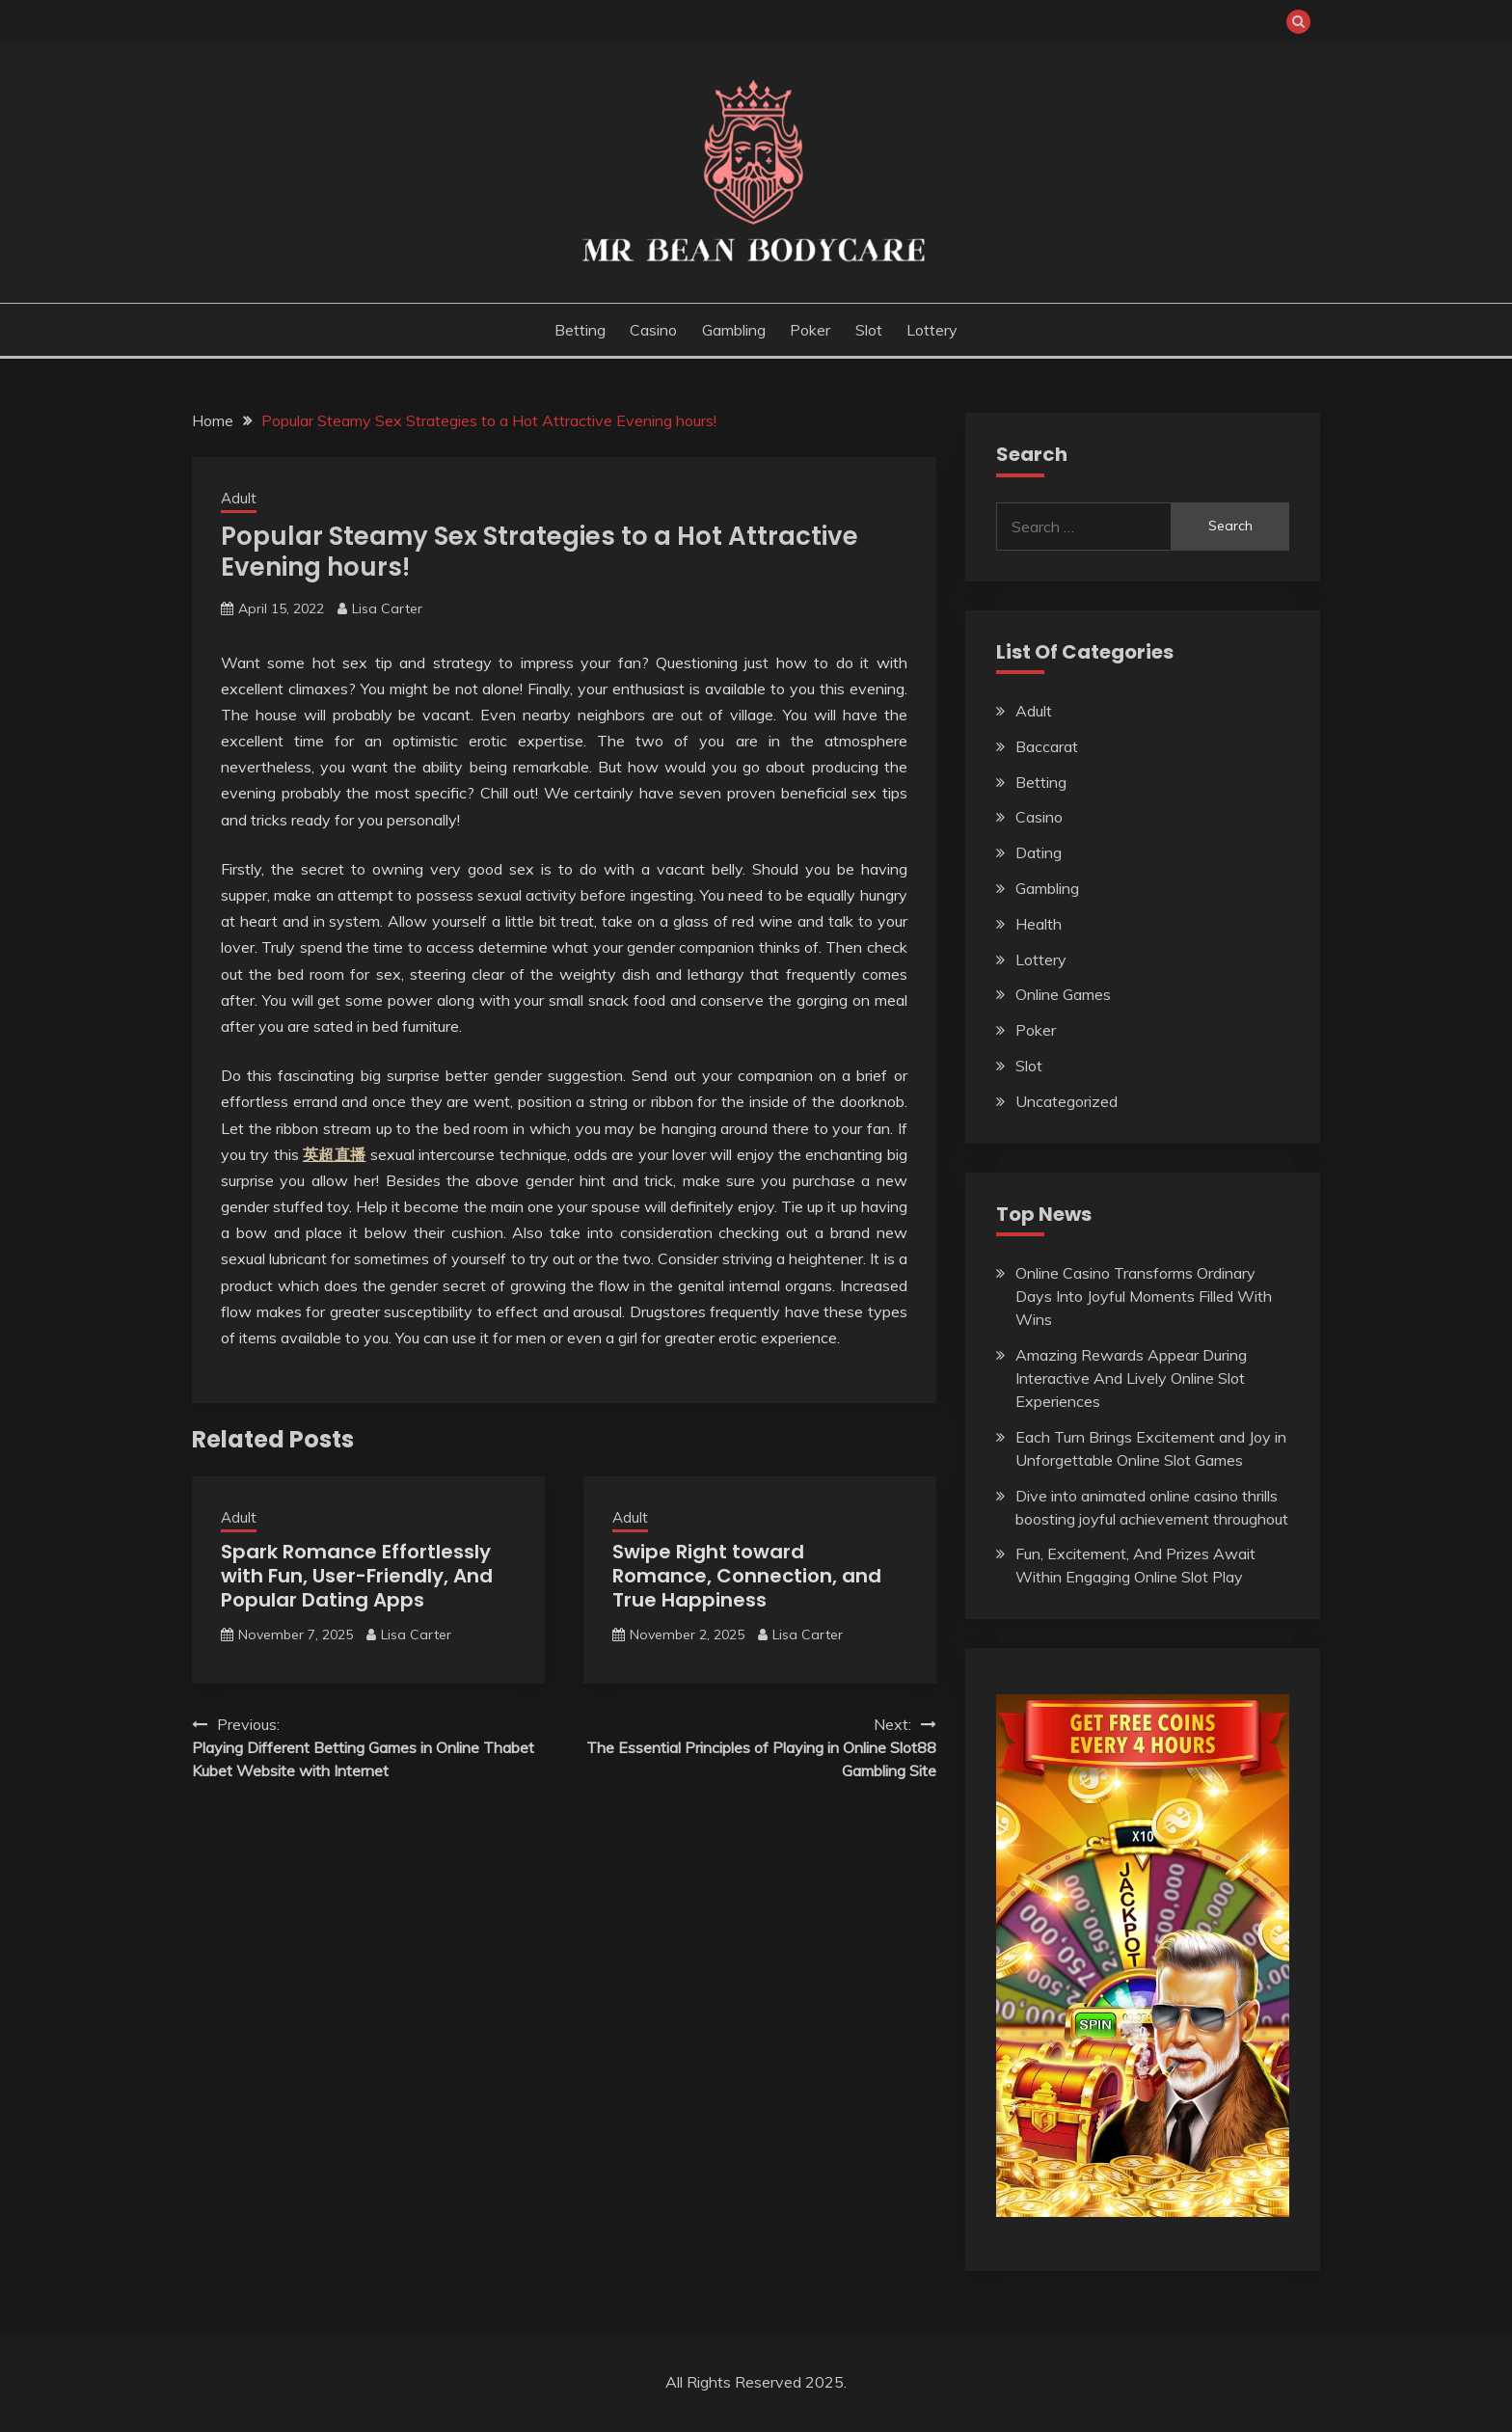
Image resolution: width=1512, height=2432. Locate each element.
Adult (238, 498)
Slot (868, 329)
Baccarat (1046, 746)
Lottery (932, 329)
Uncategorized (1066, 1101)
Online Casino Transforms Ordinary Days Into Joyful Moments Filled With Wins (1143, 1296)
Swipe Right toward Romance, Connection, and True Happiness (746, 1575)
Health (1038, 923)
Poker (810, 329)
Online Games (1063, 994)
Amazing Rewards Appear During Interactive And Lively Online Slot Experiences (1131, 1378)
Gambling (734, 329)
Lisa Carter (387, 608)
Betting (580, 329)
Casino (653, 329)
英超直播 (334, 1154)
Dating (1038, 852)
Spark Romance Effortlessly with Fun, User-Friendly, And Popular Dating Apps (357, 1575)
